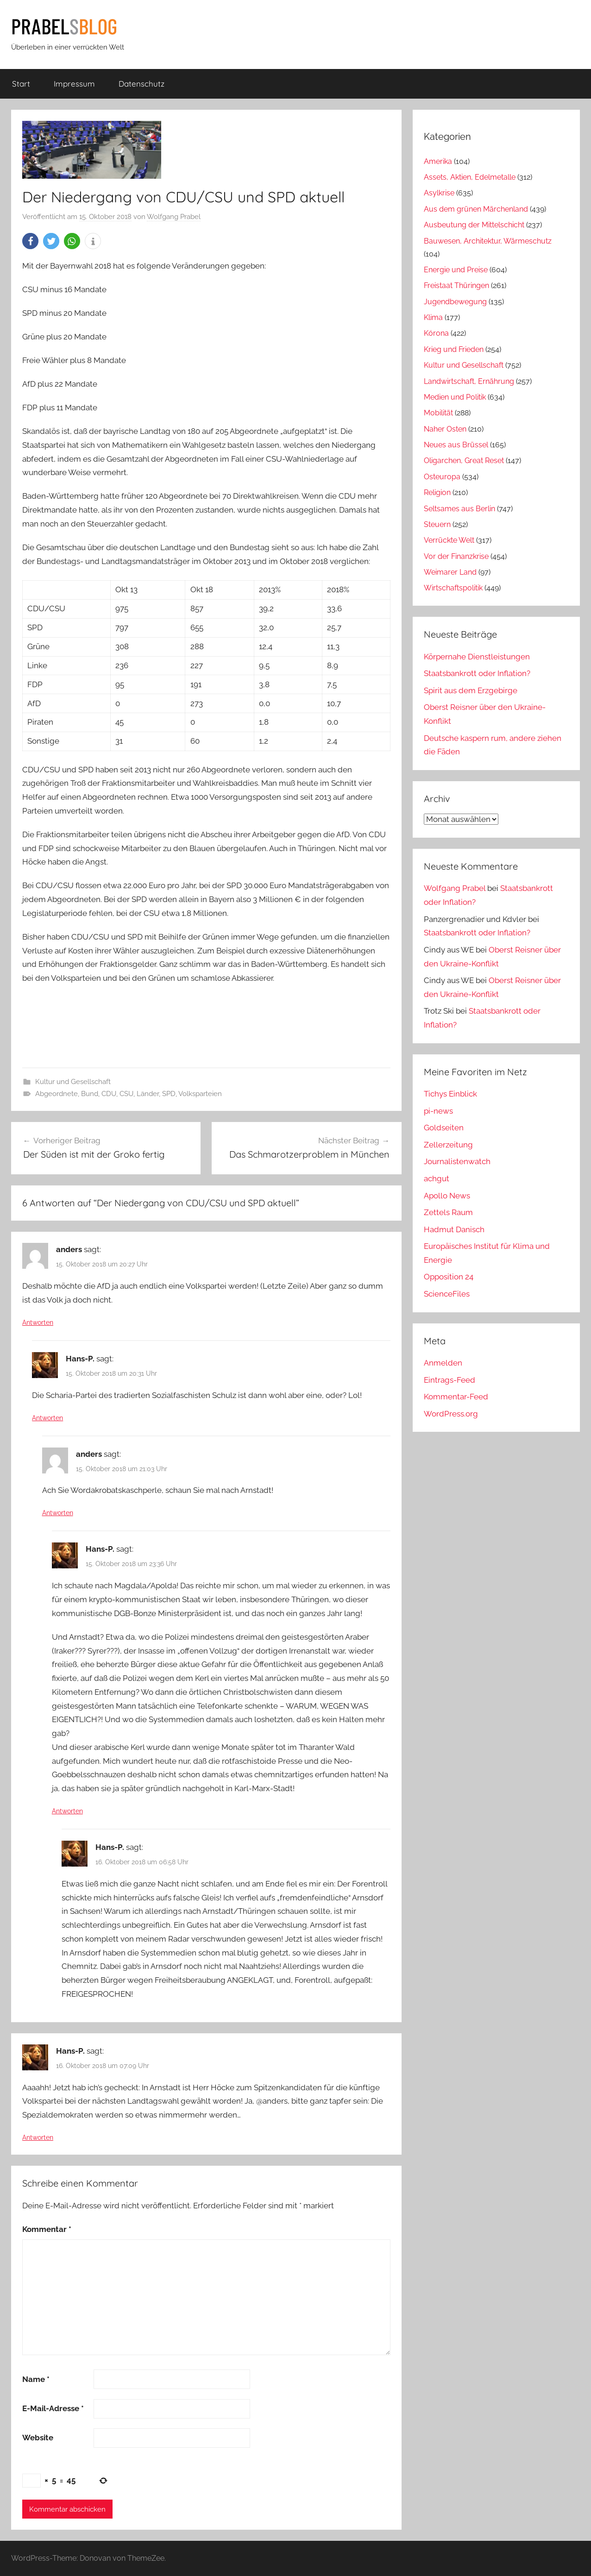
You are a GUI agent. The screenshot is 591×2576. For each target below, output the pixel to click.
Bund (89, 1094)
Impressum (74, 83)
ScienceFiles (447, 1293)
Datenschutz (141, 83)
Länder (148, 1094)
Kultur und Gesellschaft (73, 1082)
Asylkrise (439, 192)
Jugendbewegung (455, 301)
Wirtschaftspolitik (453, 587)
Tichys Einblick (450, 1093)
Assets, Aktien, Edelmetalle (470, 177)
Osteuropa (442, 476)
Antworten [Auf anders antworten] (37, 1322)
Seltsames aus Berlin (459, 508)
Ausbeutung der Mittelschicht (474, 224)
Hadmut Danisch (454, 1229)
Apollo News (447, 1195)
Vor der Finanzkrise (456, 556)
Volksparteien (200, 1094)
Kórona (436, 333)
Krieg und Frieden (454, 349)
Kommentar (46, 2229)
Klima (433, 317)
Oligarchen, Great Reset (464, 460)
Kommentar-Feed (456, 1396)
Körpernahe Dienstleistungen (477, 656)
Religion (437, 492)
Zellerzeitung (448, 1144)
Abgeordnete (56, 1094)
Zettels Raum (448, 1212)
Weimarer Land (450, 572)
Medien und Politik (455, 397)
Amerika (438, 161)
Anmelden (443, 1362)
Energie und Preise (456, 269)
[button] (30, 241)
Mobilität (438, 412)
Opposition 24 (448, 1276)
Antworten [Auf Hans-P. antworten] (47, 1418)
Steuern (437, 524)
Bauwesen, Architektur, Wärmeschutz (488, 241)
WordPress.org (451, 1413)
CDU (108, 1094)
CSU (126, 1094)
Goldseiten (444, 1127)
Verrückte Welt (449, 540)
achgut (436, 1178)
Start (21, 83)
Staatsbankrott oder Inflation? (477, 673)
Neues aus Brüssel (456, 444)
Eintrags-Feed (449, 1380)
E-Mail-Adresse (53, 2408)
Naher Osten (445, 429)
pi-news (438, 1111)
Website (37, 2437)
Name (36, 2379)
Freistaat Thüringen (456, 285)
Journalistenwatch (457, 1161)
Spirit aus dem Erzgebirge (470, 690)
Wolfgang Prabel (174, 217)
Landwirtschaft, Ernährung (469, 381)
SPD (169, 1094)
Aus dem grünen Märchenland (476, 209)
